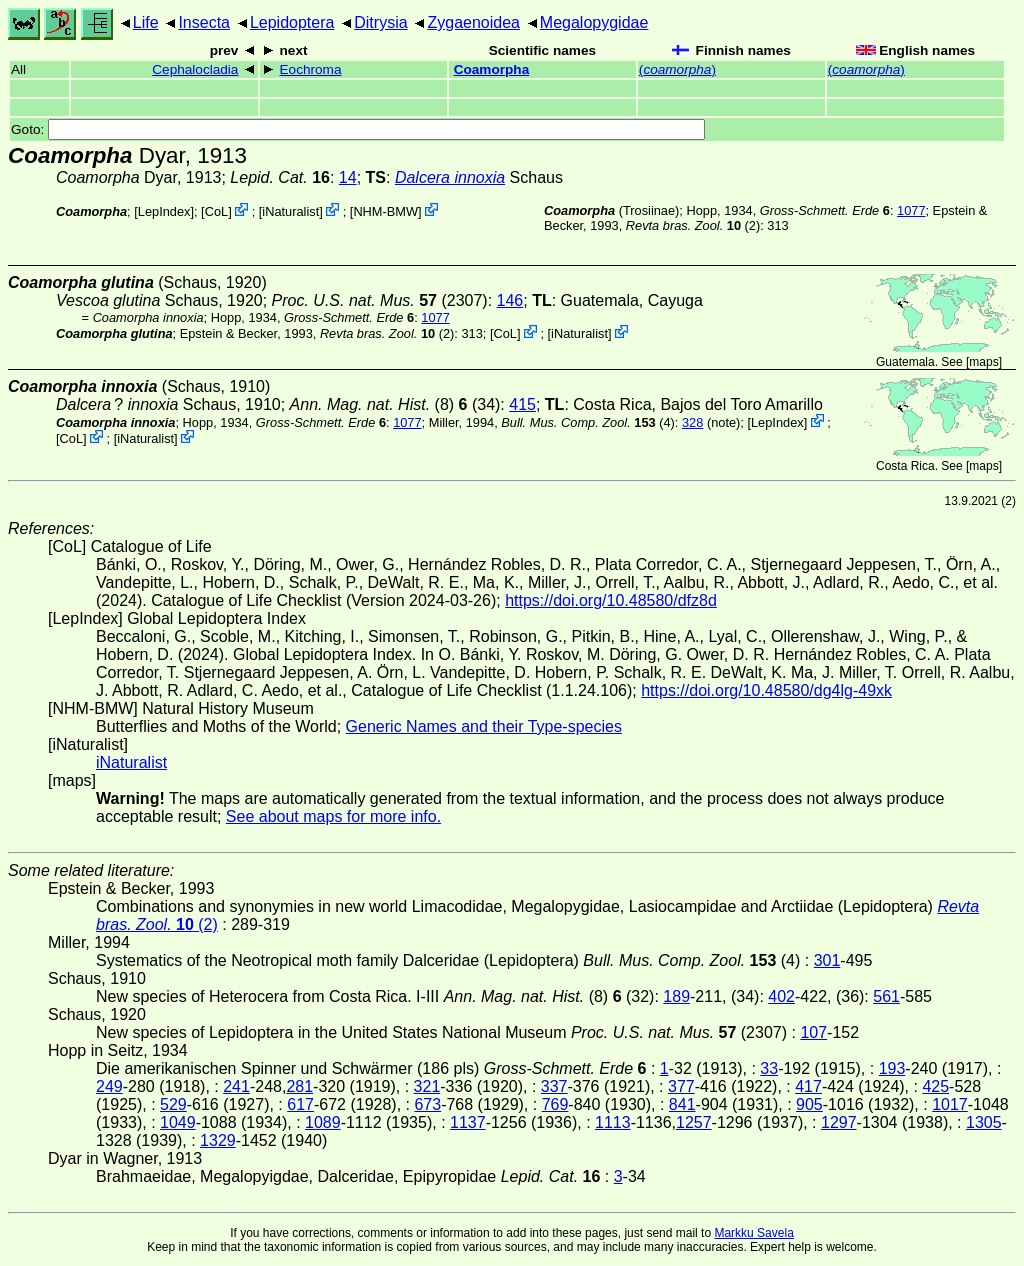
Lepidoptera (292, 22)
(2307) (380, 300)
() (677, 69)
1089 (323, 1122)
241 (236, 1086)
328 (692, 422)
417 (808, 1086)
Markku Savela (753, 1233)
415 (522, 404)
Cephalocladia (195, 69)
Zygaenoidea (473, 22)
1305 (984, 1122)
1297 (839, 1122)
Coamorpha (492, 69)
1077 (911, 210)
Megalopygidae (594, 22)
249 (109, 1086)
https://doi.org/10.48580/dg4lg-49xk (766, 690)
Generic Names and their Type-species (484, 726)
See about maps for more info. (333, 816)
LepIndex (164, 211)
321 (427, 1086)
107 (813, 1032)
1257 (694, 1122)
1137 (468, 1122)
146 (510, 300)
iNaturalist (290, 211)
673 (427, 1104)
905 (809, 1104)
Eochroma (311, 69)
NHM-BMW (385, 211)
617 (300, 1104)
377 (681, 1086)
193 (892, 1068)
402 (781, 996)
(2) (693, 225)
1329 (218, 1140)
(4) (588, 422)
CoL (216, 211)
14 (348, 177)
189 (676, 996)
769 (555, 1104)
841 (682, 1104)
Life (146, 22)
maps (983, 362)
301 (827, 960)
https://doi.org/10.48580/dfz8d (611, 600)
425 (935, 1086)
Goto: (358, 129)
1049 (178, 1122)
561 (886, 996)
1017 (950, 1104)
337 (554, 1086)
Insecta (204, 22)
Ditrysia (380, 22)
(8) (379, 404)
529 (173, 1104)
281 (299, 1086)
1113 (613, 1122)
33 (769, 1068)
